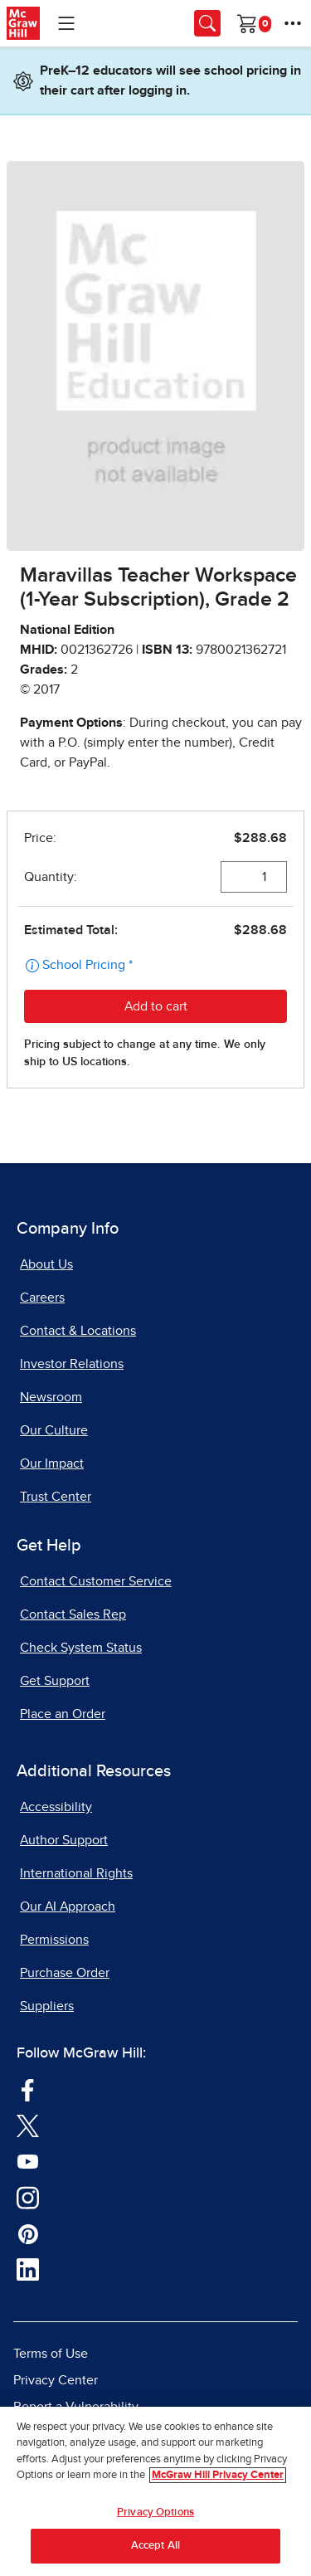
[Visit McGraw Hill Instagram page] (28, 2196)
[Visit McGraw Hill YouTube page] (28, 2160)
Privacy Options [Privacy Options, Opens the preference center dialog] (155, 2512)
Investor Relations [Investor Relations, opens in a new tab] (72, 1364)
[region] (155, 2491)
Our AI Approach (67, 1906)
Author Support (64, 1840)
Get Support (55, 1680)
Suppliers (47, 2006)
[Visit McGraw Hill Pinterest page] (28, 2232)
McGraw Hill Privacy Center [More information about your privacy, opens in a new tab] (218, 2475)
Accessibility (56, 1807)
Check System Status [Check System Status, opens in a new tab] (81, 1647)
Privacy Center (55, 2380)
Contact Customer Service (96, 1581)
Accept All (155, 2545)
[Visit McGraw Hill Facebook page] (28, 2089)
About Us (46, 1264)
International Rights (76, 1873)
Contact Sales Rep (73, 1614)
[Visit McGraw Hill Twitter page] (28, 2124)
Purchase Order (64, 1972)
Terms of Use (50, 2353)
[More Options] (292, 23)
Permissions (54, 1939)
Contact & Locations (78, 1330)
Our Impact (52, 1463)
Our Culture (54, 1430)
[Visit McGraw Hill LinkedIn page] (28, 2269)
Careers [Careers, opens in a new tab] (42, 1297)
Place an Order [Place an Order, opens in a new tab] (62, 1714)
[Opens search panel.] (207, 23)
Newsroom (51, 1397)
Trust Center (55, 1496)
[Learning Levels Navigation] (66, 23)
